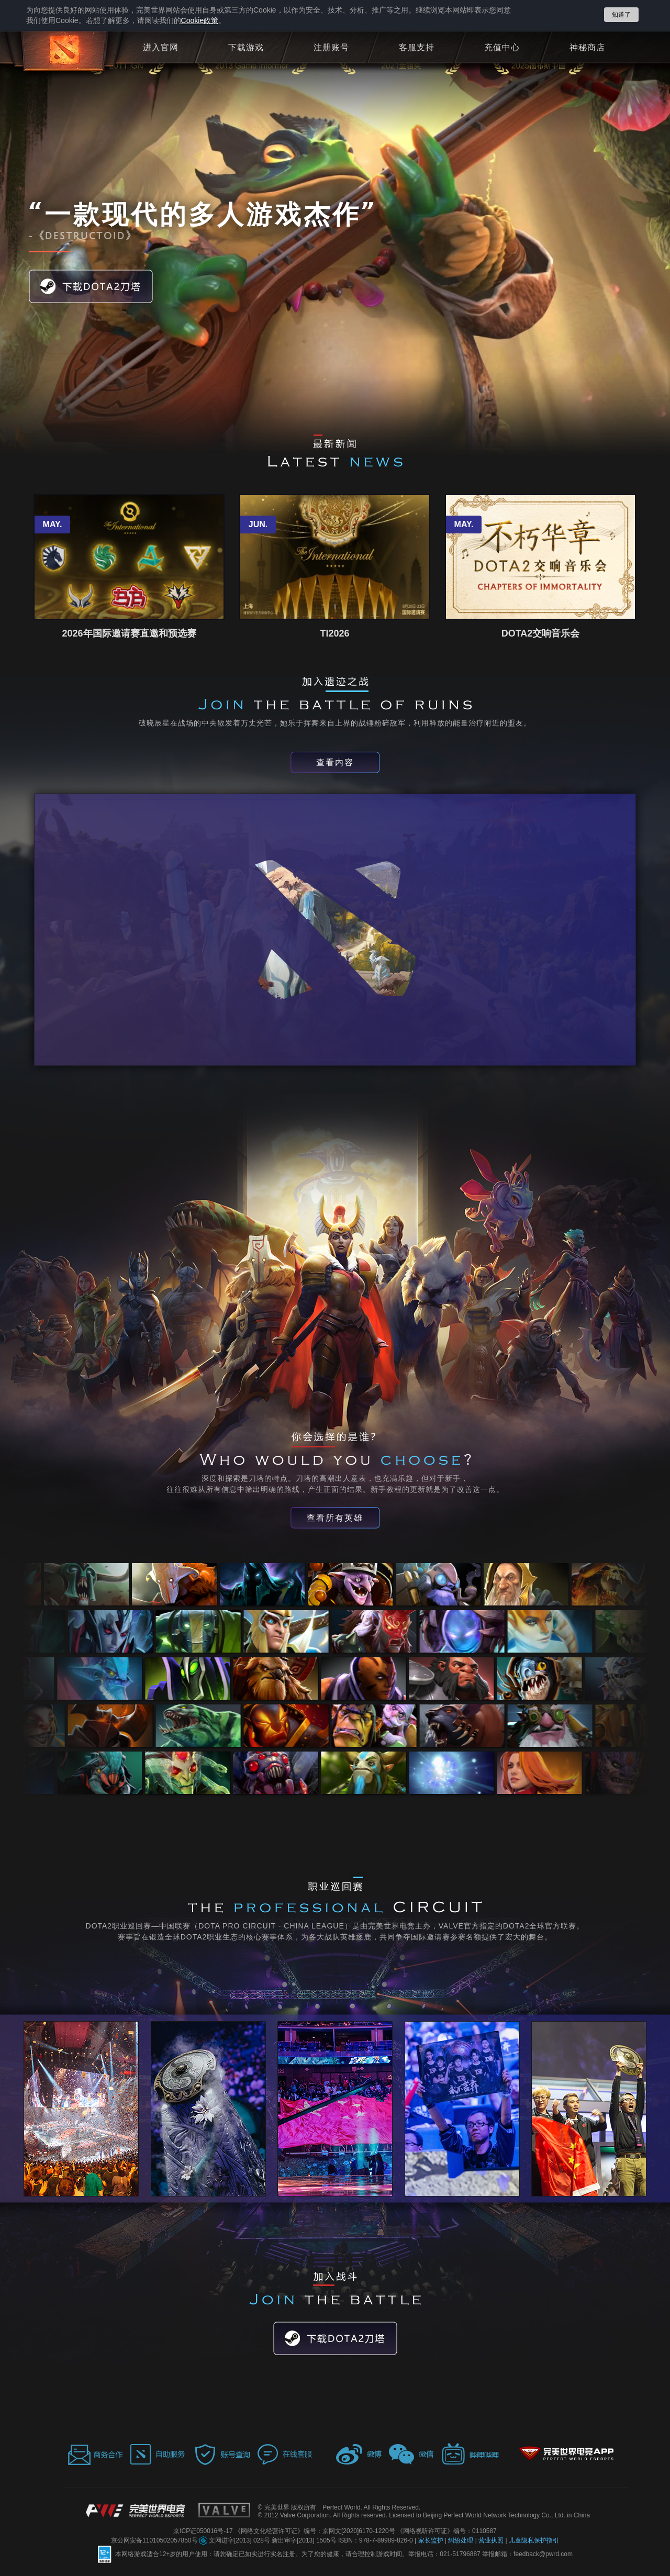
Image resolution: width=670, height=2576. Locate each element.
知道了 (621, 14)
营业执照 (491, 2540)
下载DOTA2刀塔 (91, 286)
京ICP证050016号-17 (203, 2531)
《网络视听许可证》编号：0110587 (447, 2531)
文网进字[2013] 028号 (235, 2540)
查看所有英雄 (335, 1517)
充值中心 (502, 47)
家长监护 (431, 2540)
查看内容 (335, 762)
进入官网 (160, 47)
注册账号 (331, 47)
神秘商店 (587, 47)
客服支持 (416, 47)
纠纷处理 (461, 2540)
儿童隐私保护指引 (534, 2540)
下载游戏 (246, 47)
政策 (200, 20)
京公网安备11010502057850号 (155, 2540)
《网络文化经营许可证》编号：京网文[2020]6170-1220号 (315, 2531)
